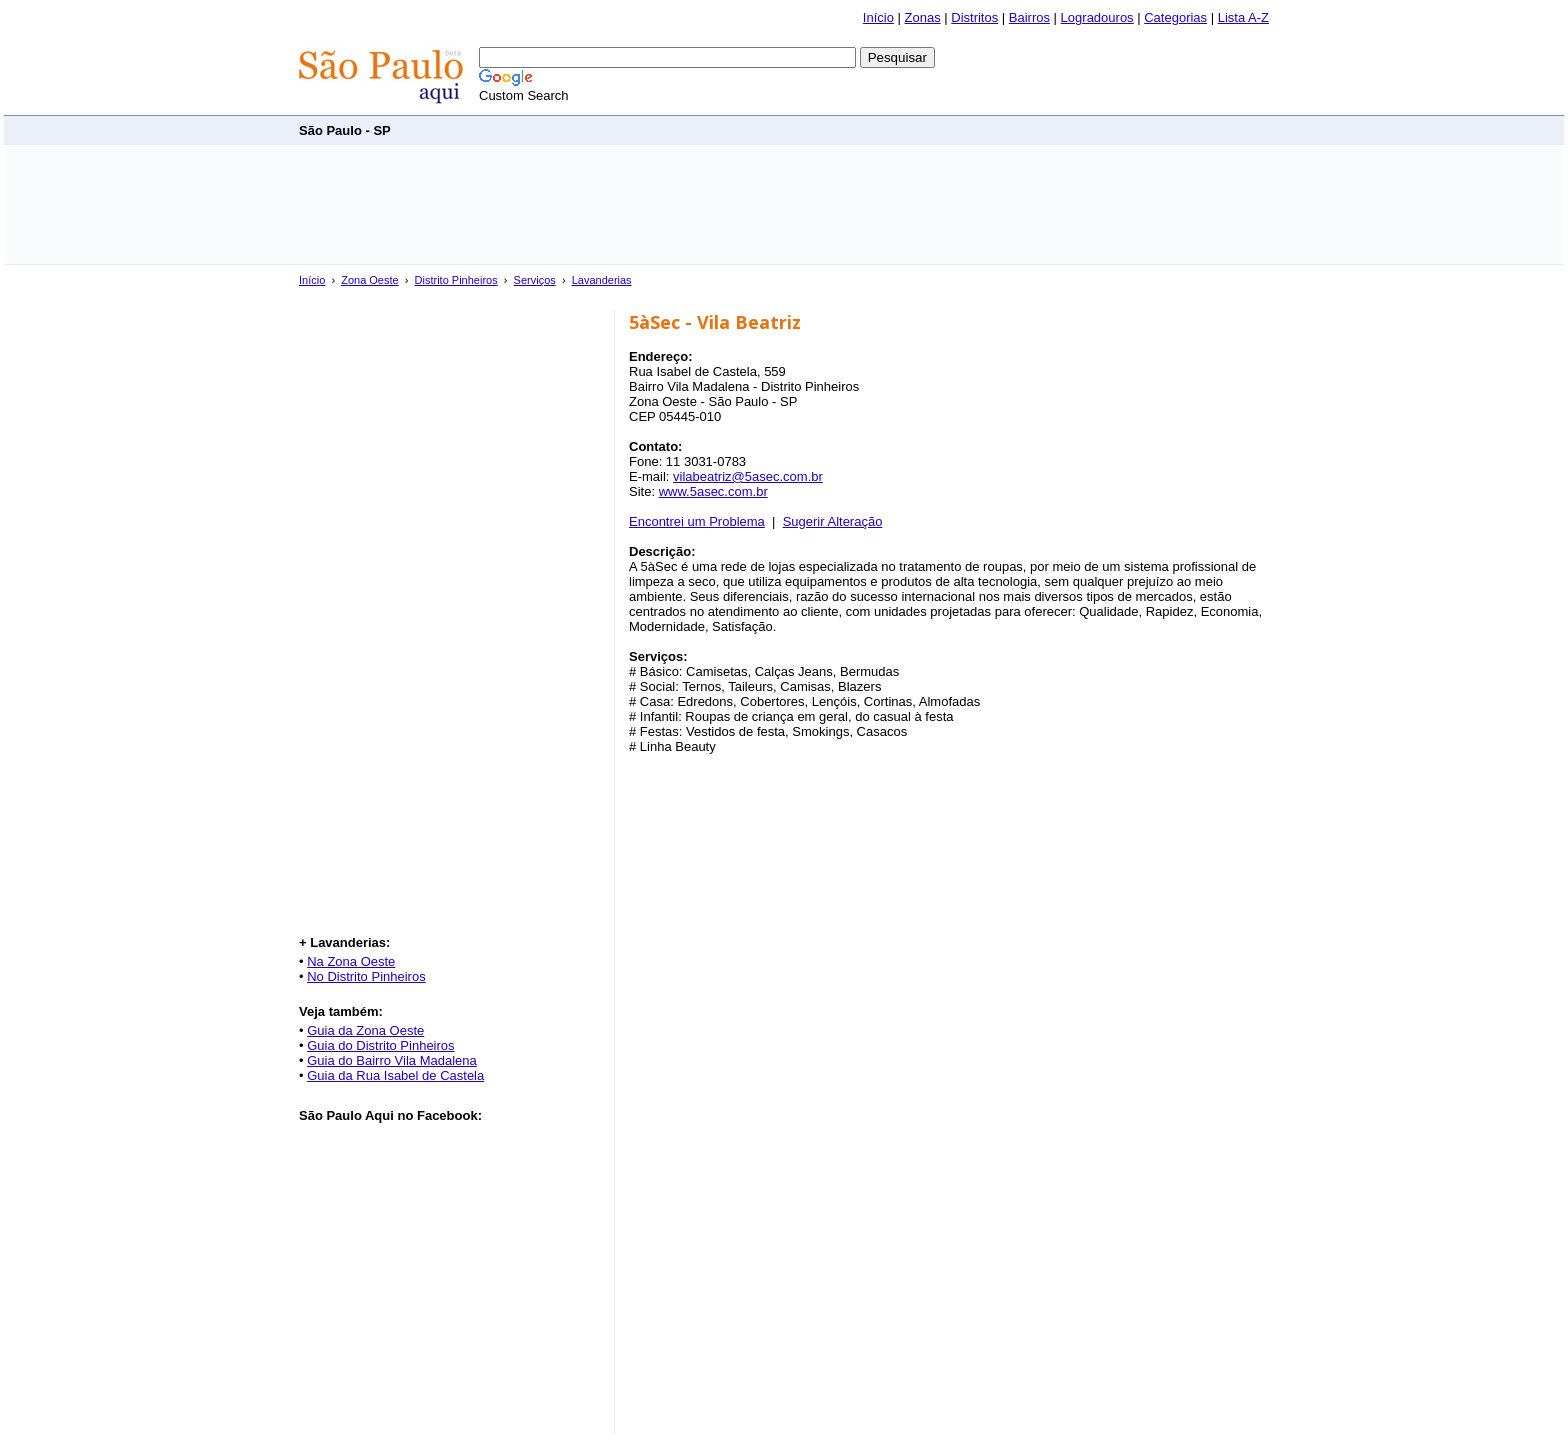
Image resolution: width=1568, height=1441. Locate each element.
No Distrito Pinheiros (366, 976)
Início (878, 17)
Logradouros (1097, 17)
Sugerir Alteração (833, 521)
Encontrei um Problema (697, 521)
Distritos (974, 17)
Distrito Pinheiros (456, 280)
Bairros (1029, 17)
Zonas (923, 17)
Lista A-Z (1243, 17)
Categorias (1175, 17)
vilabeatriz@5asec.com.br (748, 476)
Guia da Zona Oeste (365, 1030)
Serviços (535, 280)
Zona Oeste (369, 280)
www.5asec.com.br (713, 491)
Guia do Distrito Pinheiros (380, 1045)
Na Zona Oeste (351, 961)
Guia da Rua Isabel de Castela (395, 1075)
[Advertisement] (905, 129)
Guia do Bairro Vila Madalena (392, 1060)
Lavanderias (602, 280)
